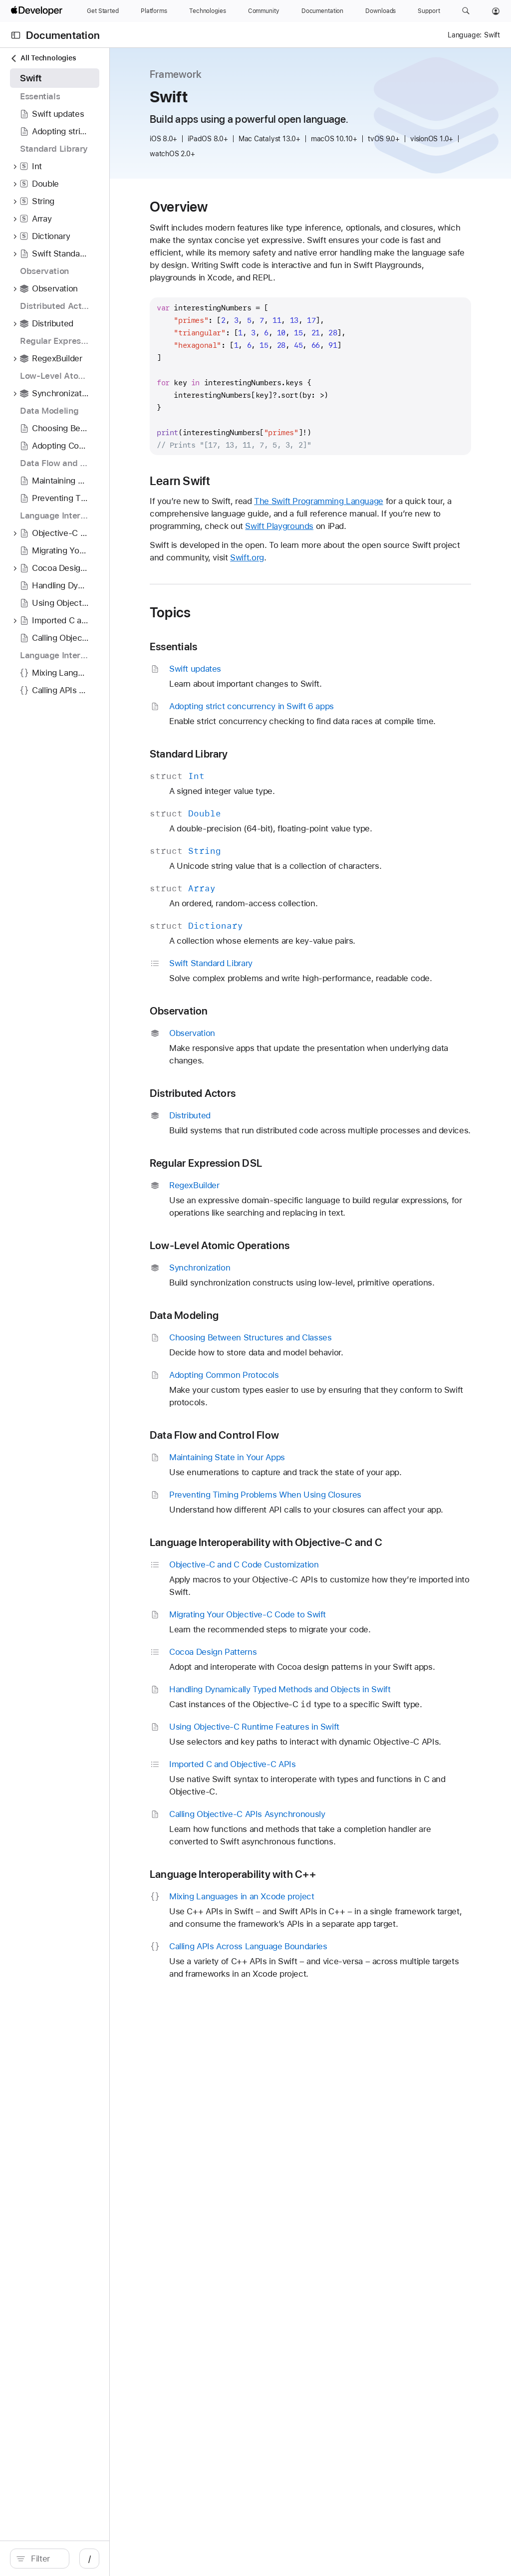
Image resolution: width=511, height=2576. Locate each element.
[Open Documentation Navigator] (15, 35)
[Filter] (89, 2558)
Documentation (63, 35)
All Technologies (43, 58)
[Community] (263, 11)
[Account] (496, 11)
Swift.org (416, 595)
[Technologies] (207, 11)
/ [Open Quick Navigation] (179, 2559)
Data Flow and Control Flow (304, 1547)
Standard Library (279, 803)
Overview (269, 207)
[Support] (429, 11)
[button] (466, 11)
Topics (260, 650)
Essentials (263, 684)
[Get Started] (103, 11)
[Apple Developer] (38, 11)
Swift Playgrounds (314, 563)
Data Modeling (274, 1427)
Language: (465, 35)
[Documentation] (322, 11)
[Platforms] (154, 11)
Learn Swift (270, 506)
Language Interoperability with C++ (323, 2086)
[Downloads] (380, 11)
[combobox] (89, 2558)
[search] (84, 2559)
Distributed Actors (282, 1168)
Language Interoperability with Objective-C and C (341, 1685)
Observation (269, 1085)
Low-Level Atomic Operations (309, 1345)
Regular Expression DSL (296, 1250)
